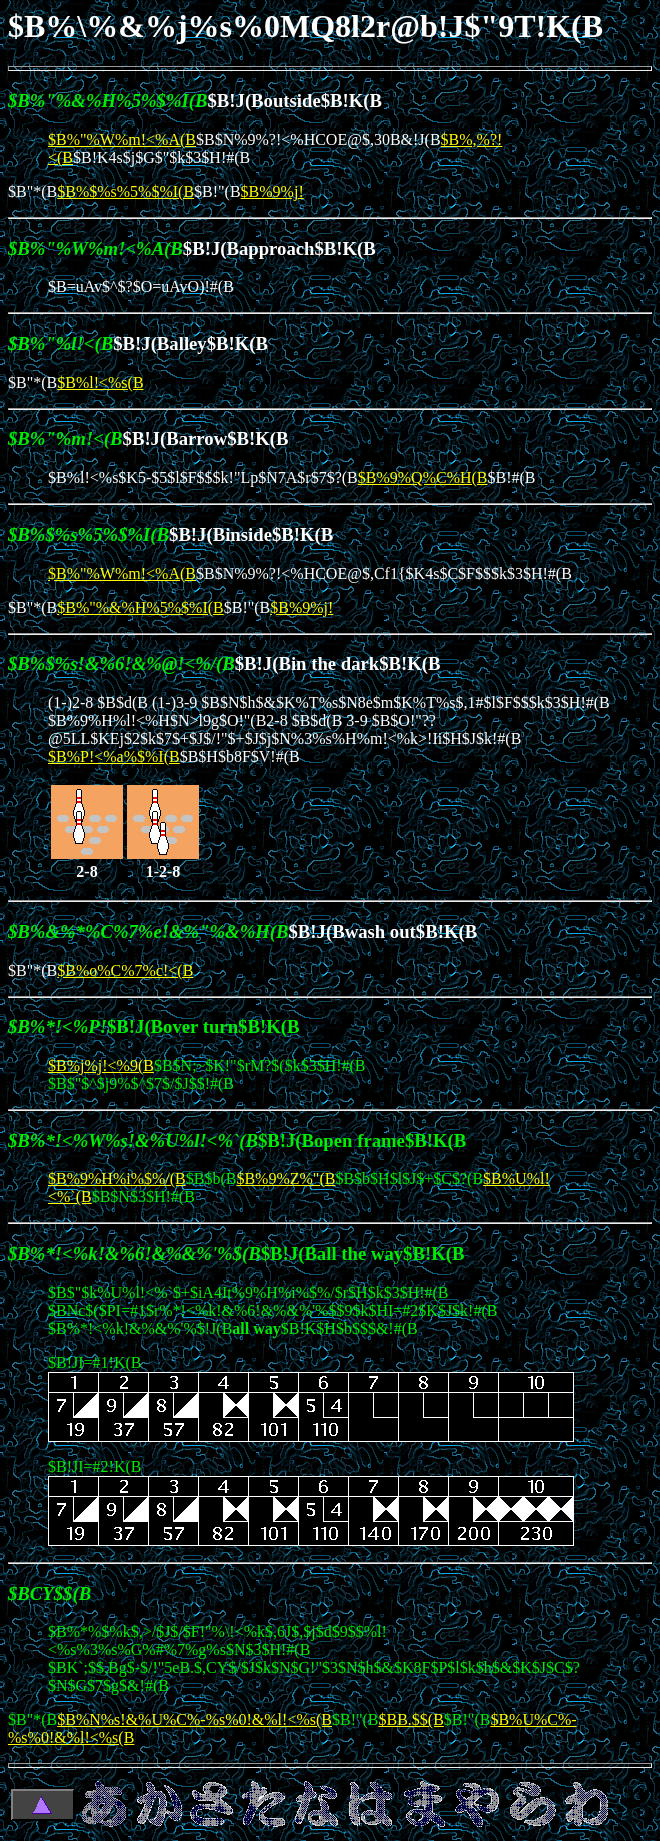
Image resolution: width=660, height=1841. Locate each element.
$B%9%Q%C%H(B (423, 477)
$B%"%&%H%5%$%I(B (140, 607)
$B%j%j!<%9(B (101, 1065)
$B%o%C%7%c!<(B (125, 970)
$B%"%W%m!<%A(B (122, 139)
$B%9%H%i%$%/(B (117, 1178)
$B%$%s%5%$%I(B (125, 191)
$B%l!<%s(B (100, 382)
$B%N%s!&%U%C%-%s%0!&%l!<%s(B (194, 1719)
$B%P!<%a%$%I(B (114, 756)
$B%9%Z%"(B (285, 1178)
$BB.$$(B (411, 1719)
